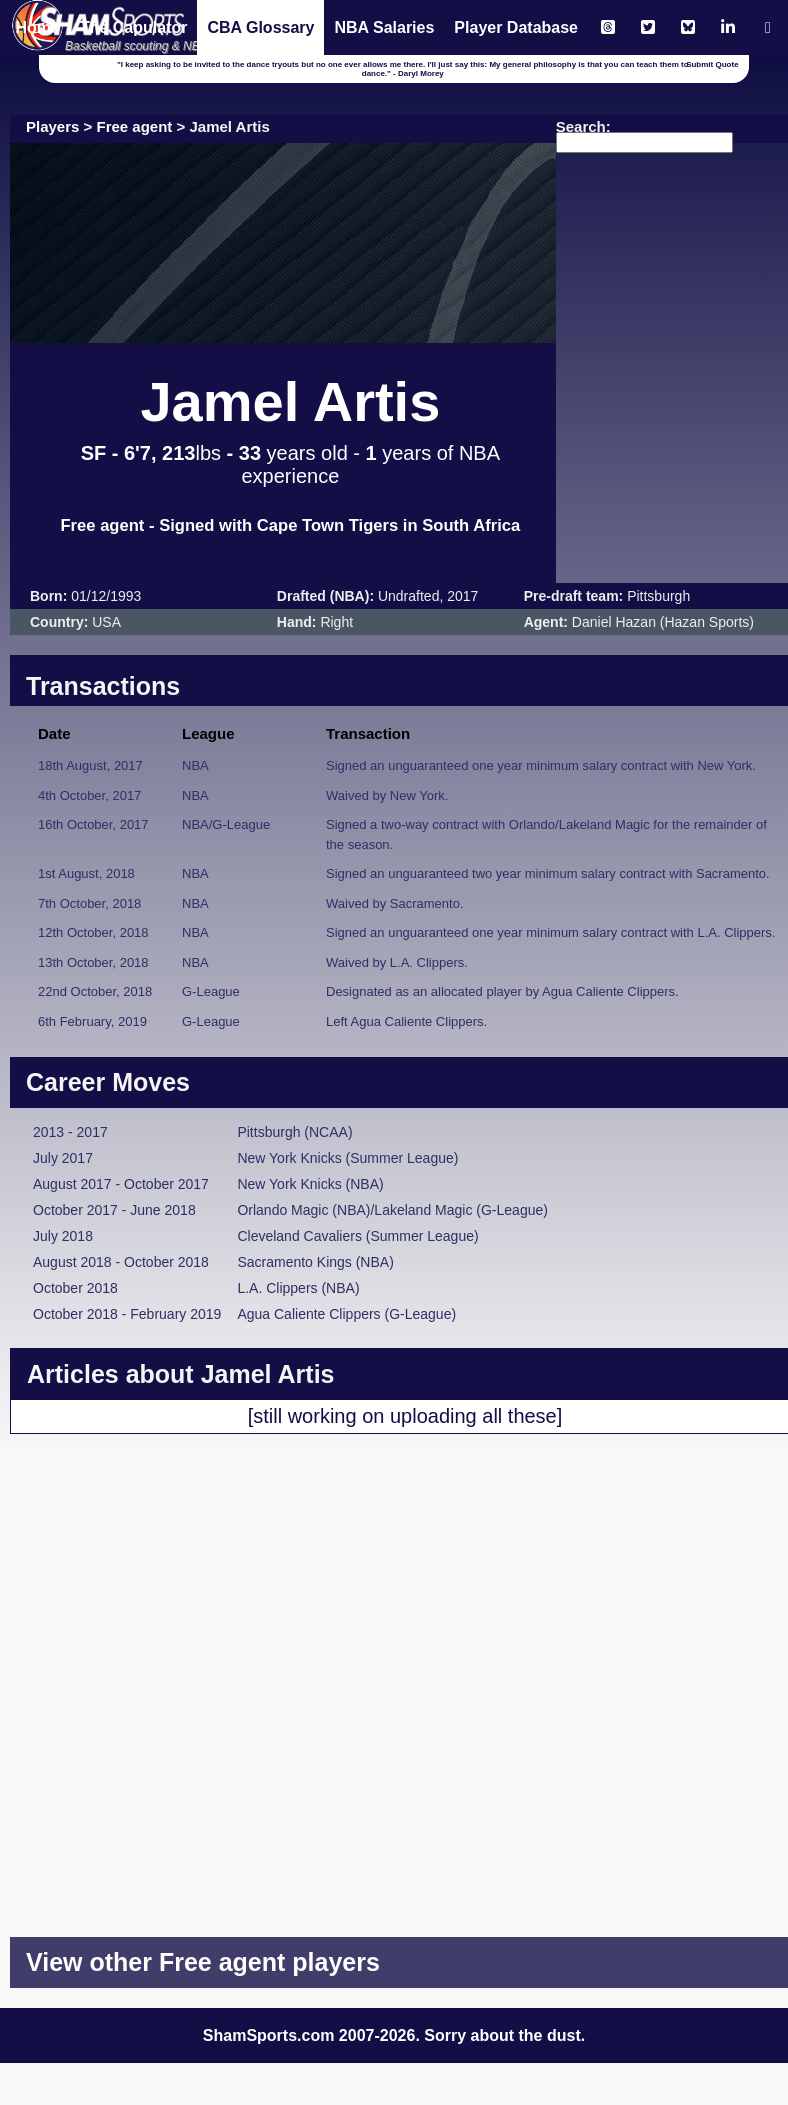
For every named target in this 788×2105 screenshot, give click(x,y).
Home (37, 27)
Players (52, 126)
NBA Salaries (384, 27)
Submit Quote (712, 64)
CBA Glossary (260, 27)
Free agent (135, 126)
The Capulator (134, 27)
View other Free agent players (203, 1962)
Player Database (516, 27)
